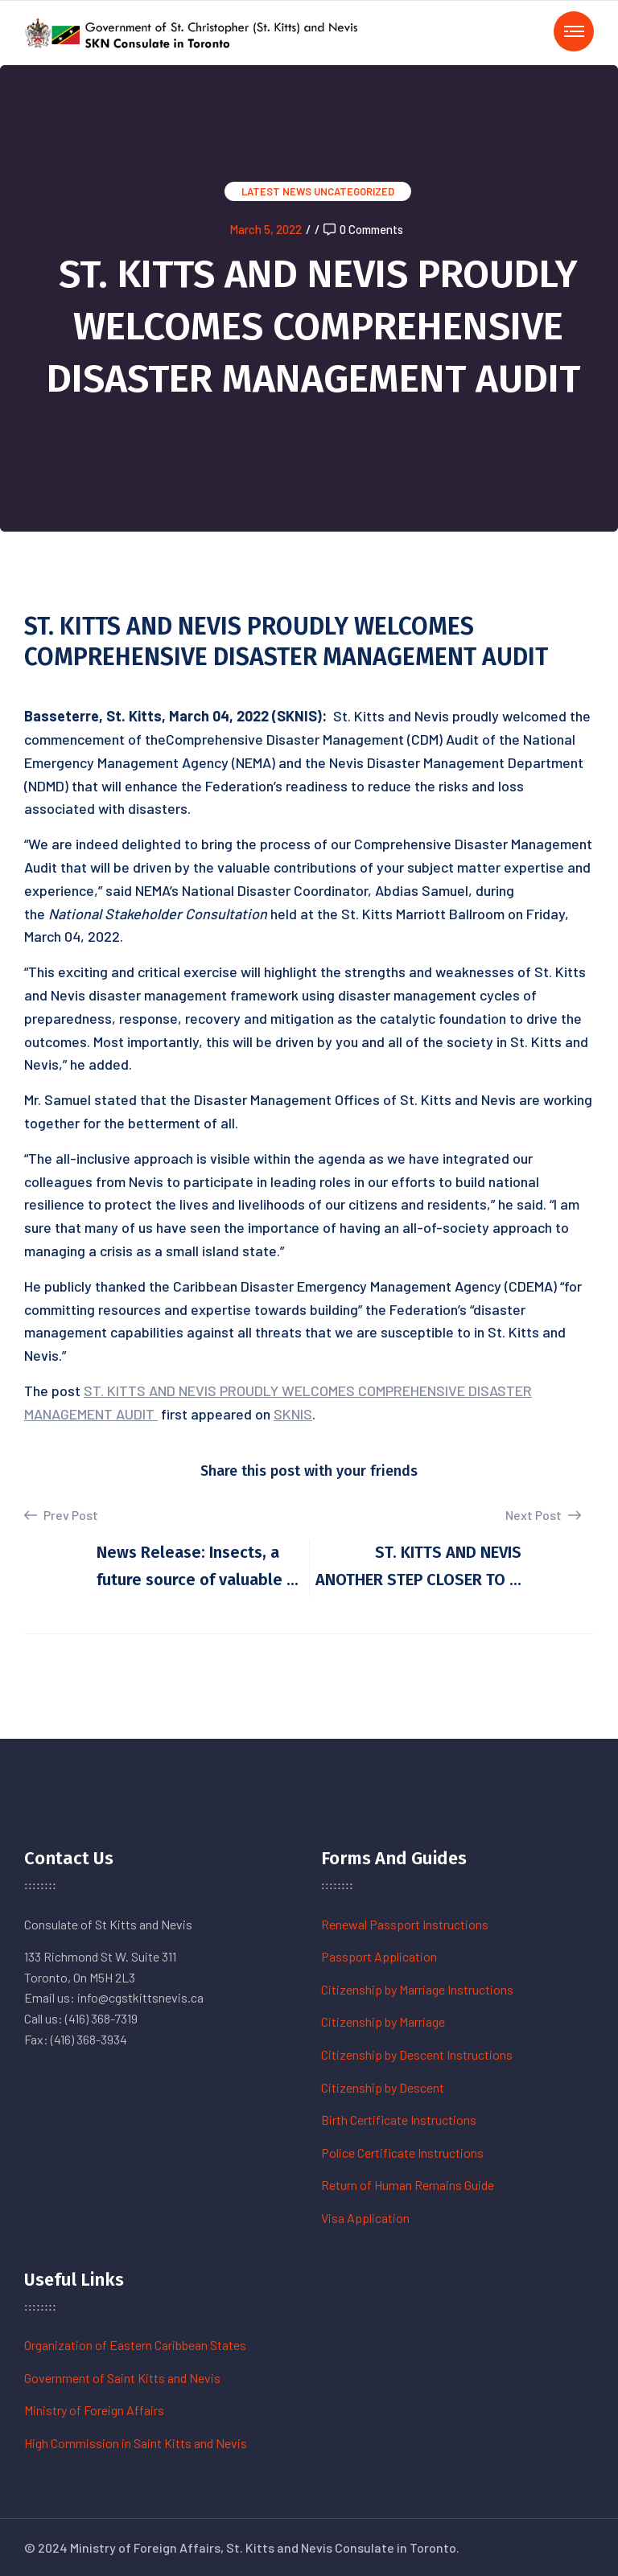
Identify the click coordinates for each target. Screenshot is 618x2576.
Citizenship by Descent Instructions (417, 2054)
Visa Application (365, 2217)
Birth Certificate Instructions (398, 2119)
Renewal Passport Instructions (404, 1924)
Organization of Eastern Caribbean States (135, 2344)
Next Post (543, 1514)
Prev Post (61, 1515)
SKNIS (293, 1414)
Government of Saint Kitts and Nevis (122, 2377)
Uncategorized (354, 191)
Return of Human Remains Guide (407, 2184)
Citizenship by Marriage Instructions (417, 1989)
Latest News (276, 191)
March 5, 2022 (265, 229)
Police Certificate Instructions (402, 2152)
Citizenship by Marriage (383, 2021)
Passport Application (379, 1956)
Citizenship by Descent (382, 2087)
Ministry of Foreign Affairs (94, 2410)
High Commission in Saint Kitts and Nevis (135, 2443)
